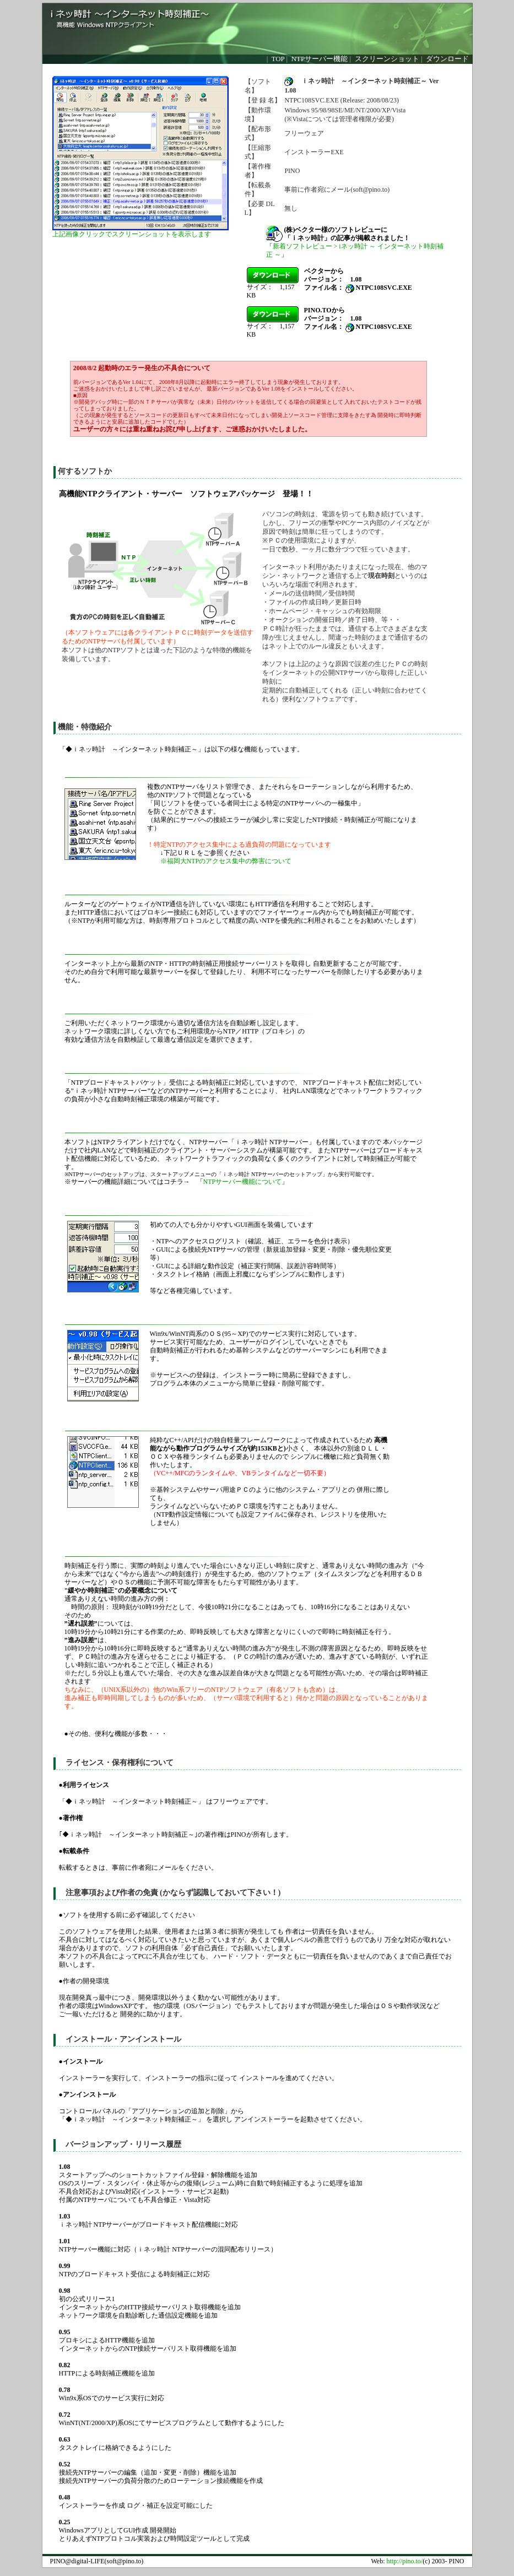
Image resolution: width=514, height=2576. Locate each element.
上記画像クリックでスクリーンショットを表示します (131, 234)
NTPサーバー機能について (242, 1182)
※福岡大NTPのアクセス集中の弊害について (226, 861)
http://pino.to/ (405, 2561)
